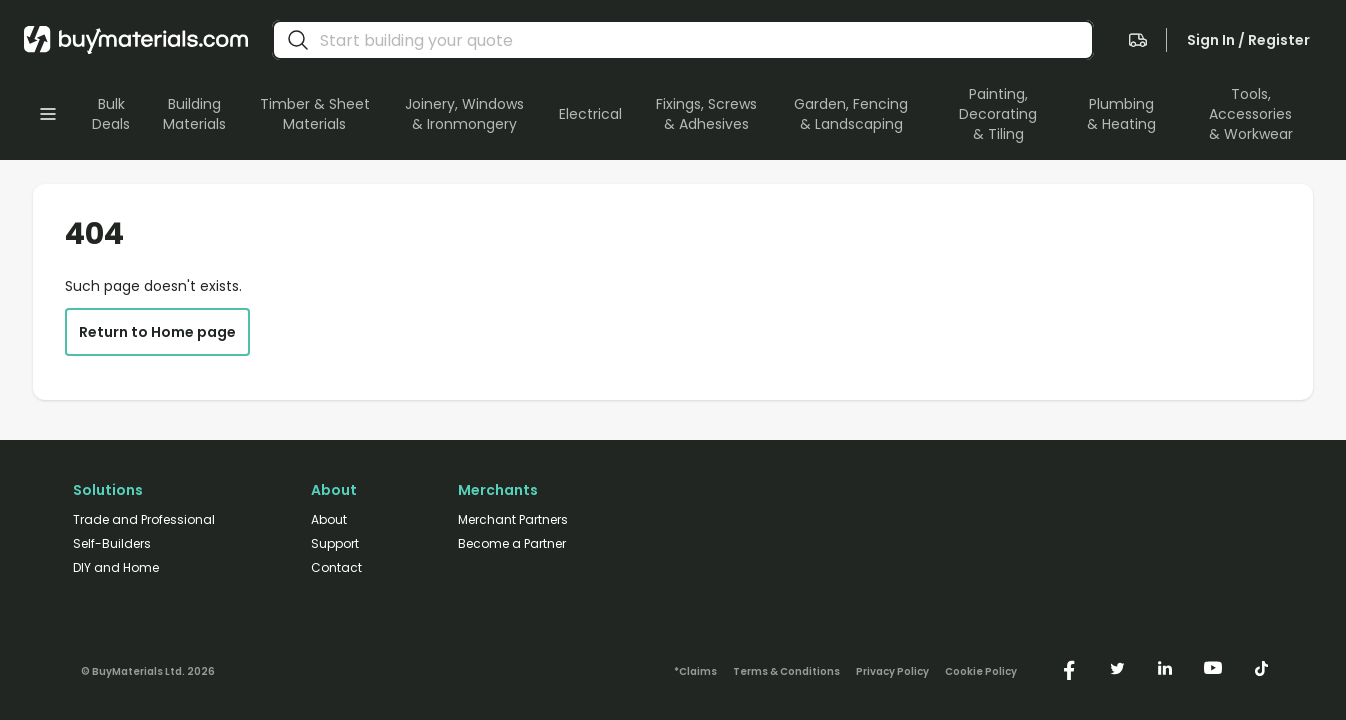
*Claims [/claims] (695, 672)
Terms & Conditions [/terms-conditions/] (786, 672)
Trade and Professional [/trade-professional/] (144, 520)
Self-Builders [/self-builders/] (112, 544)
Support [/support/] (335, 544)
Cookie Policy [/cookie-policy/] (981, 672)
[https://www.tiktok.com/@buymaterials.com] (1261, 668)
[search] (298, 40)
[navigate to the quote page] (1138, 40)
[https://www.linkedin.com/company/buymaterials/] (1165, 668)
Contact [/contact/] (336, 568)
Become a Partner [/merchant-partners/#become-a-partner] (512, 544)
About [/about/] (329, 520)
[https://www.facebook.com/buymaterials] (1069, 668)
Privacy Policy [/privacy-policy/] (892, 672)
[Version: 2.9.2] (148, 668)
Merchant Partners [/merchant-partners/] (513, 520)
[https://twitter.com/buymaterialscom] (1117, 668)
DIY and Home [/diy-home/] (116, 568)
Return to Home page (157, 332)
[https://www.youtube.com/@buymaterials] (1213, 668)
